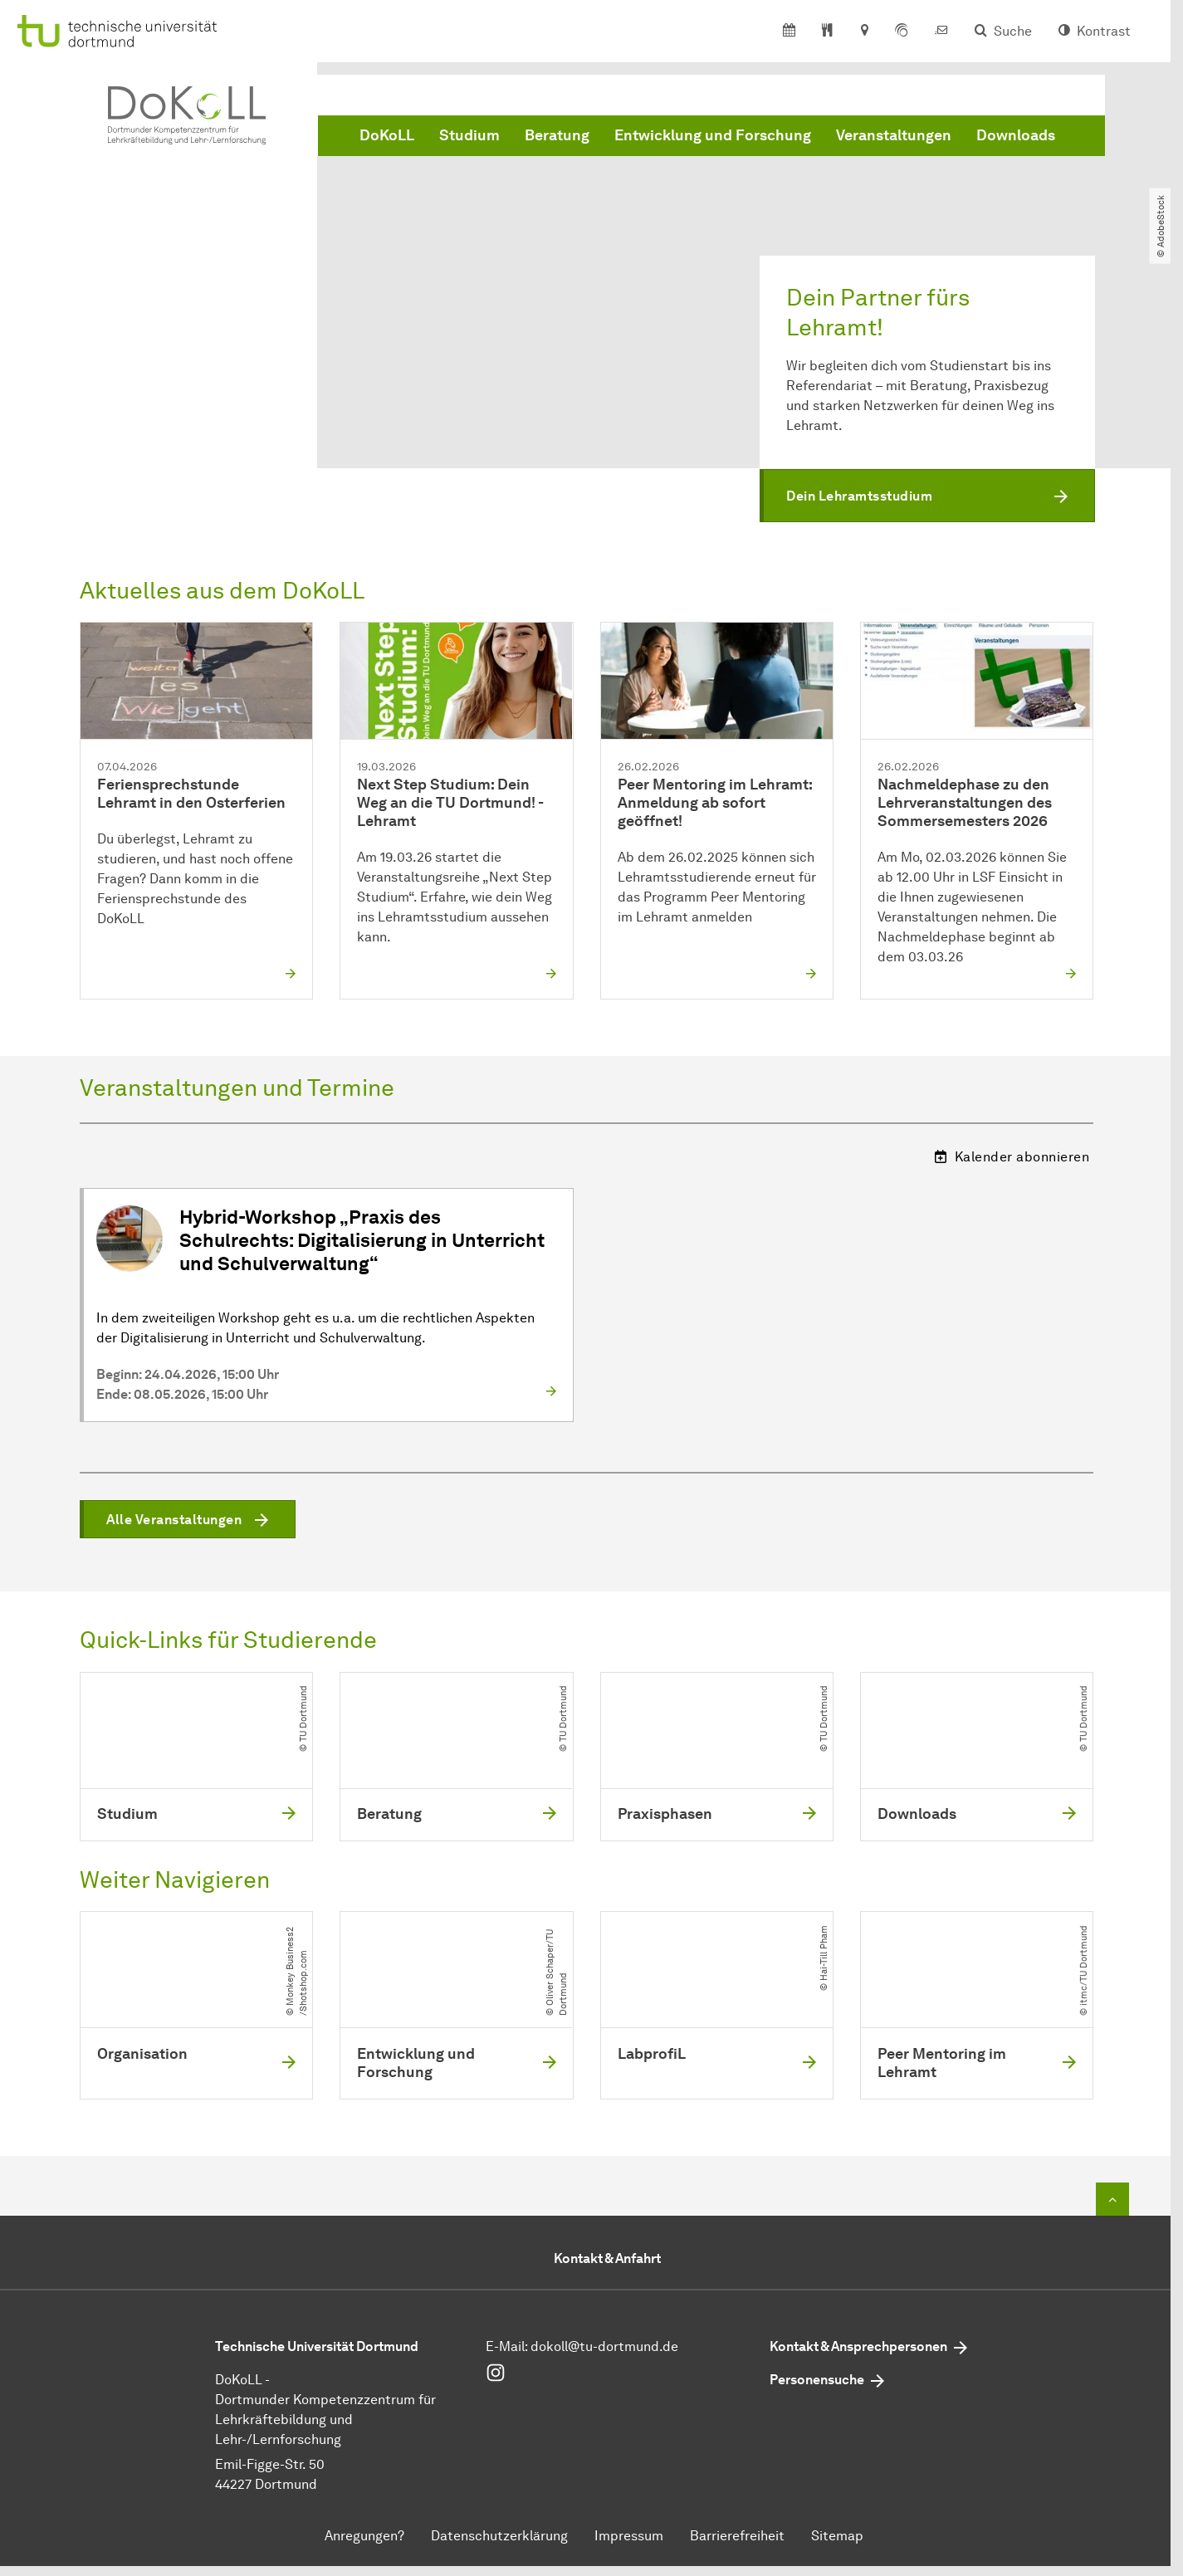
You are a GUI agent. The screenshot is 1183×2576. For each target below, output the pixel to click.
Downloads (1015, 135)
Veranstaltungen (893, 135)
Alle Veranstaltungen (174, 1520)
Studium (469, 135)
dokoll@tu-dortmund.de (604, 2347)
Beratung (557, 135)
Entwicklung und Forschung (712, 135)
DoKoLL (386, 135)
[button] (927, 495)
